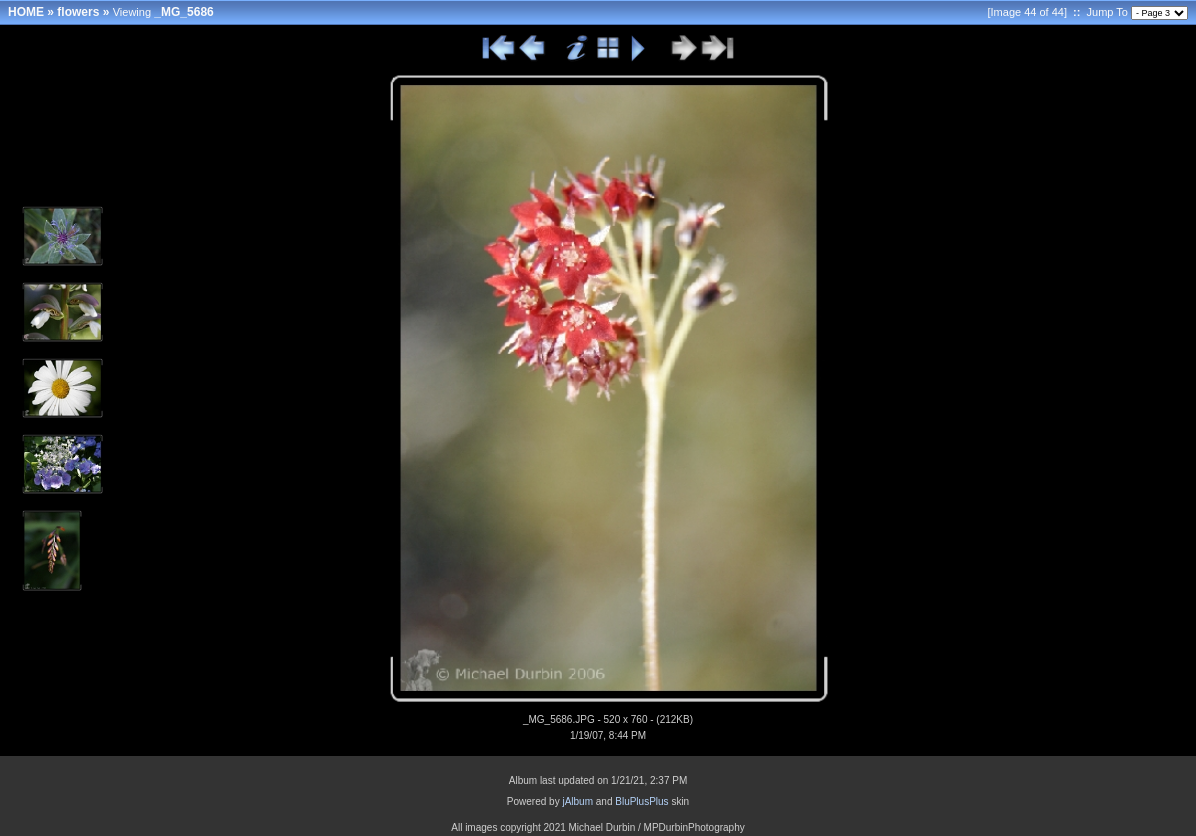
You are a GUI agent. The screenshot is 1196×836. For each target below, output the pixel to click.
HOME (26, 12)
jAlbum (577, 801)
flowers (78, 12)
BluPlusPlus (641, 801)
